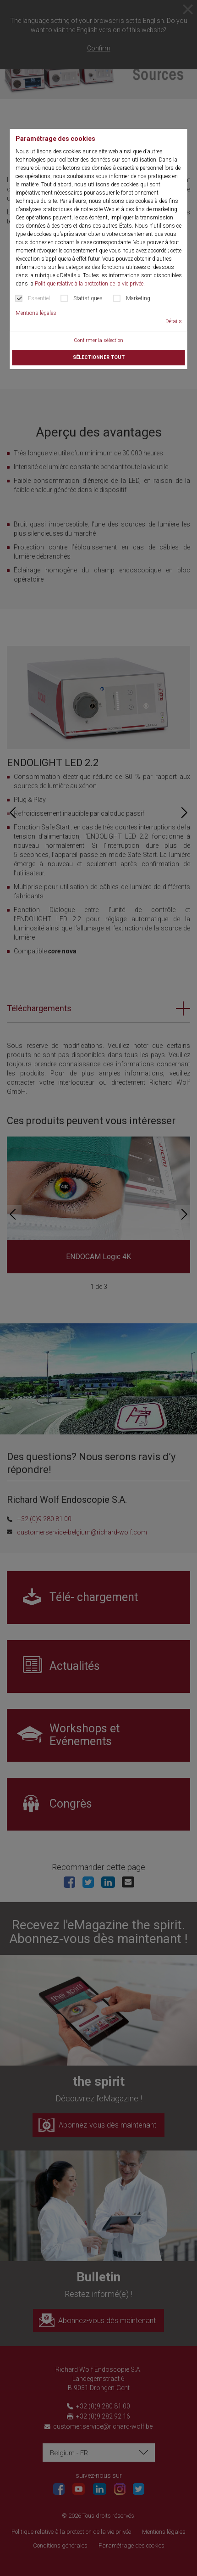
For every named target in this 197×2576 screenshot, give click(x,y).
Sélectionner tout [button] (99, 357)
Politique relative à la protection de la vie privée (89, 283)
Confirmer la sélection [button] (98, 340)
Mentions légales (36, 313)
